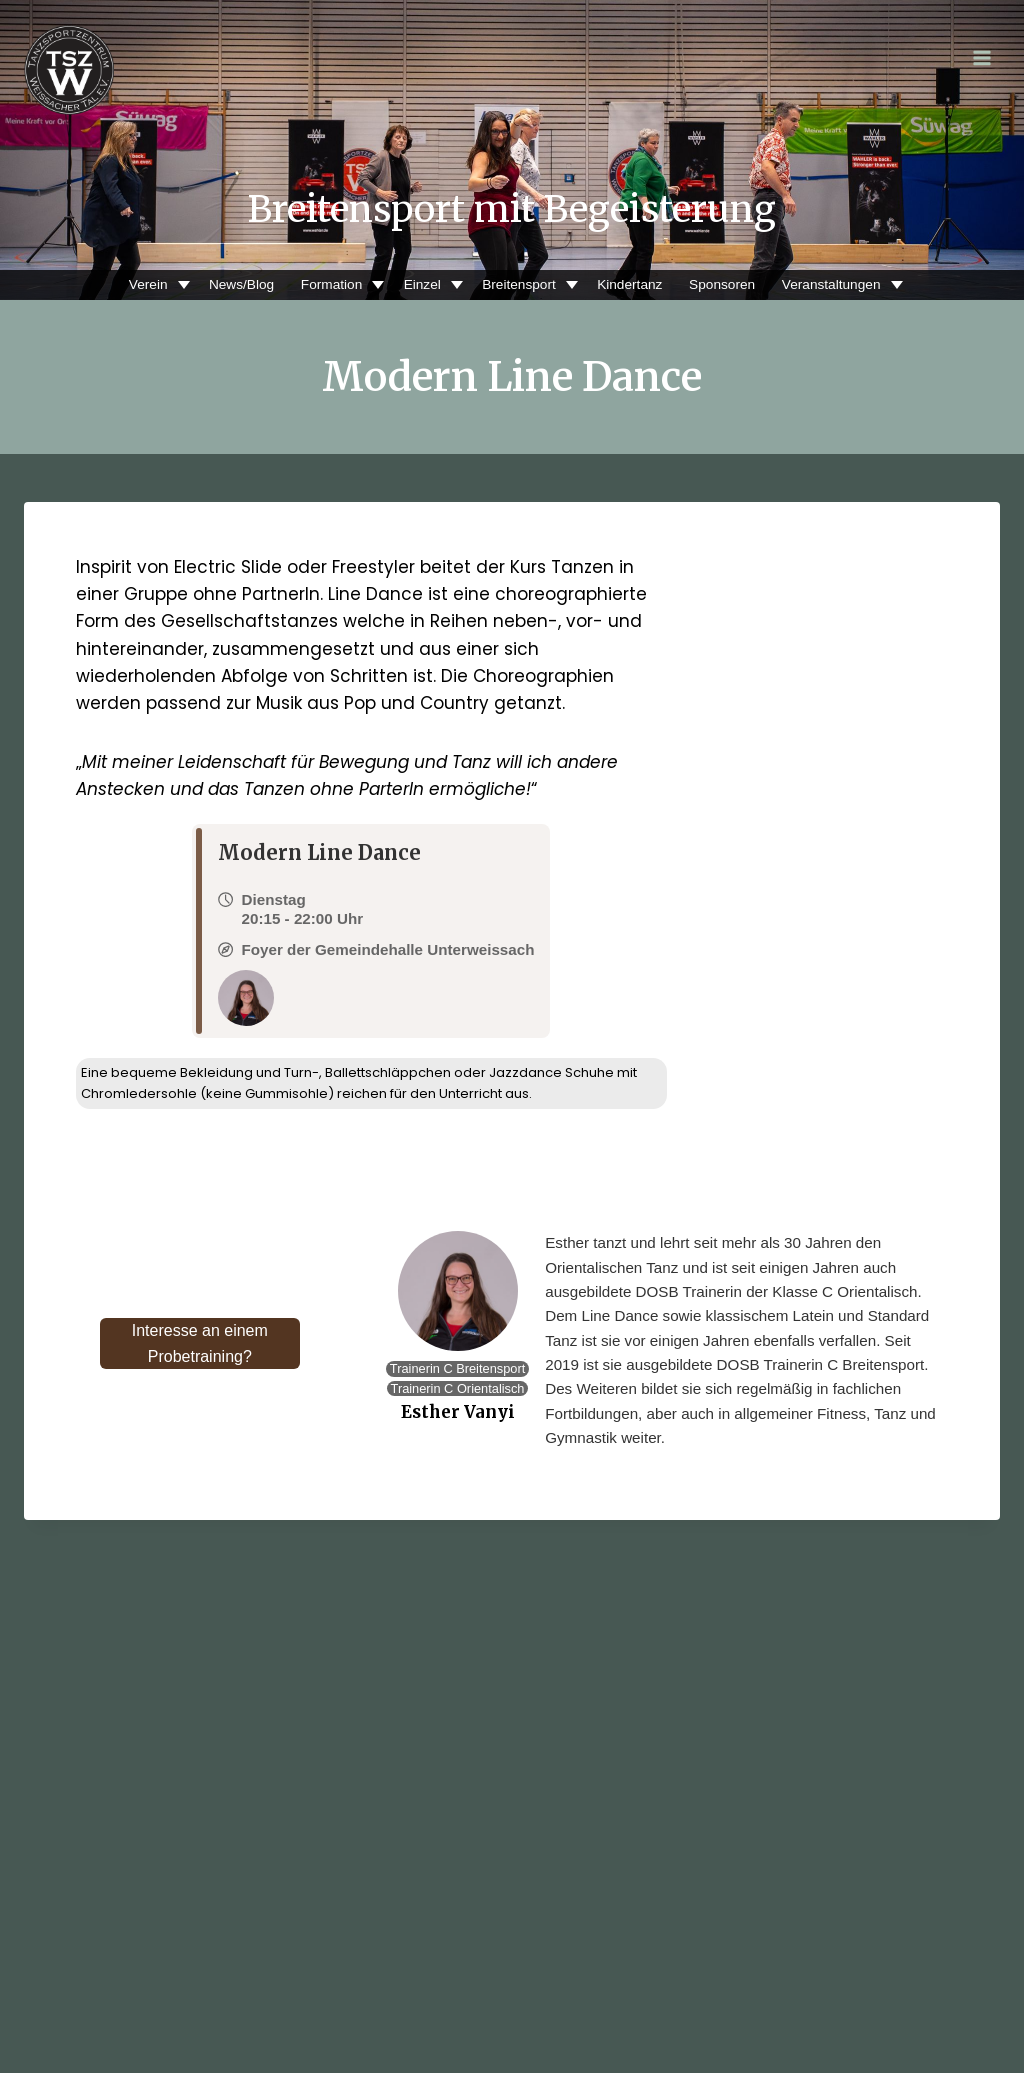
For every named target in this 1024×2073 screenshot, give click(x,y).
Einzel (421, 285)
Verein (148, 285)
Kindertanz (629, 285)
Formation (330, 285)
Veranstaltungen (828, 285)
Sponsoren (721, 285)
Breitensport (517, 285)
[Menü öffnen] (981, 57)
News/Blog (241, 285)
